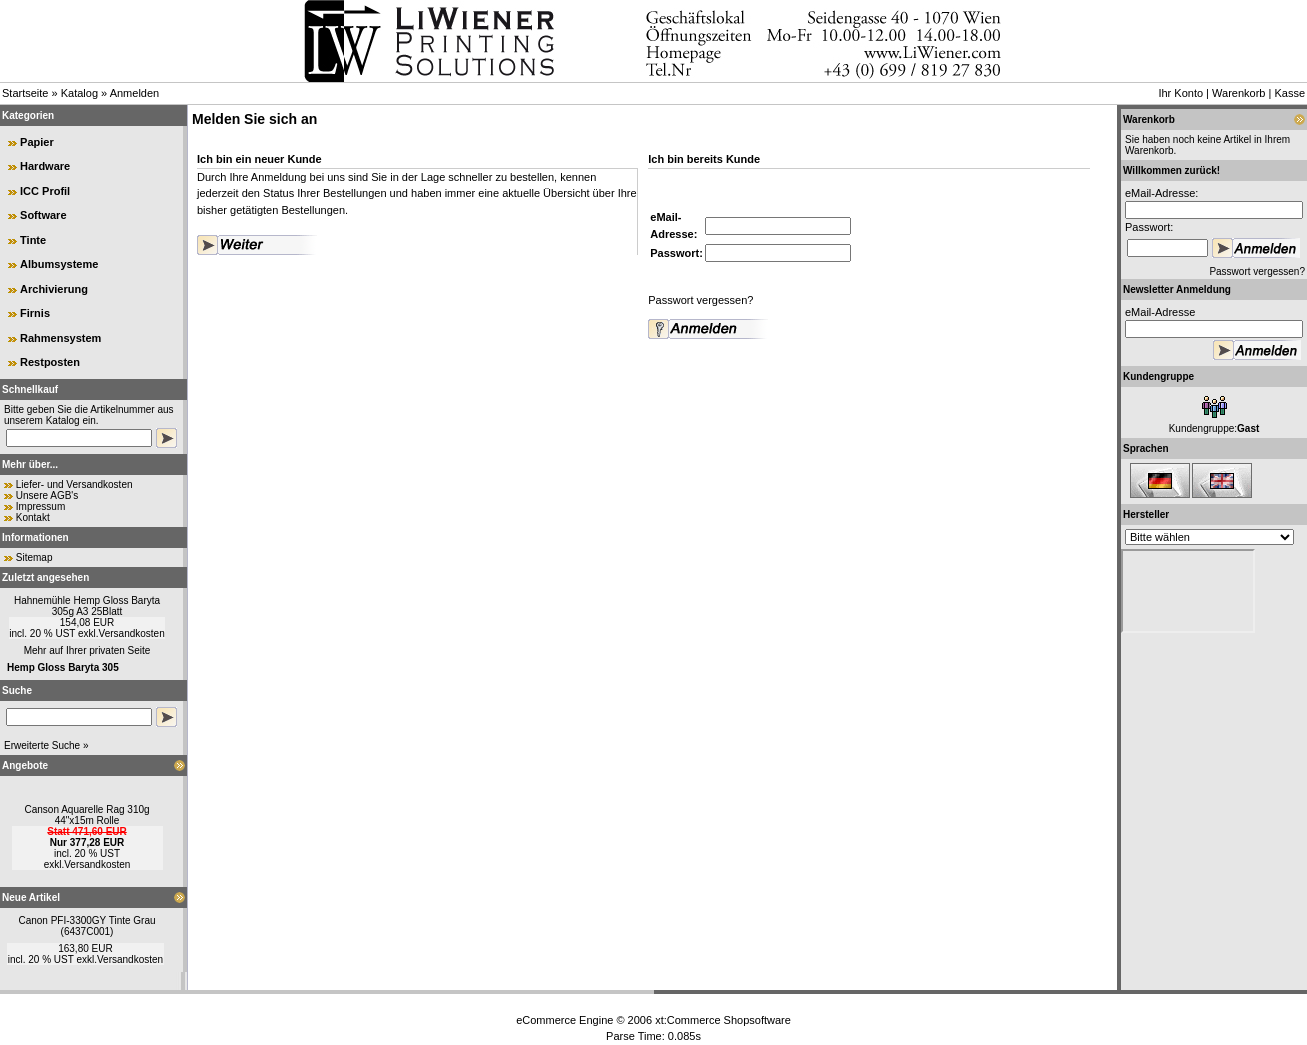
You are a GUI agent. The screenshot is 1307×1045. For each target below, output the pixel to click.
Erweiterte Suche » (46, 745)
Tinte (33, 240)
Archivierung (54, 289)
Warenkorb (1238, 93)
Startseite (25, 93)
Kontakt (33, 517)
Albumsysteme (59, 264)
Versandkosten (132, 633)
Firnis (35, 313)
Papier (37, 142)
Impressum (40, 506)
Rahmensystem (60, 338)
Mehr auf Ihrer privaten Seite (87, 650)
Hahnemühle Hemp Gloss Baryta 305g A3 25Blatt (87, 606)
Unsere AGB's (47, 495)
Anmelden (135, 93)
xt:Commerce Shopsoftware (723, 1020)
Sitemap (34, 557)
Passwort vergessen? (700, 300)
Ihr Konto (1180, 93)
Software (43, 215)
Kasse (1289, 93)
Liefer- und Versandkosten (74, 484)
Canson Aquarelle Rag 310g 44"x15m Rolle (86, 815)
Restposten (50, 362)
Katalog (79, 93)
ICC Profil (45, 191)
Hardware (45, 166)
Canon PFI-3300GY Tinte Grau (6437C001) (86, 926)
